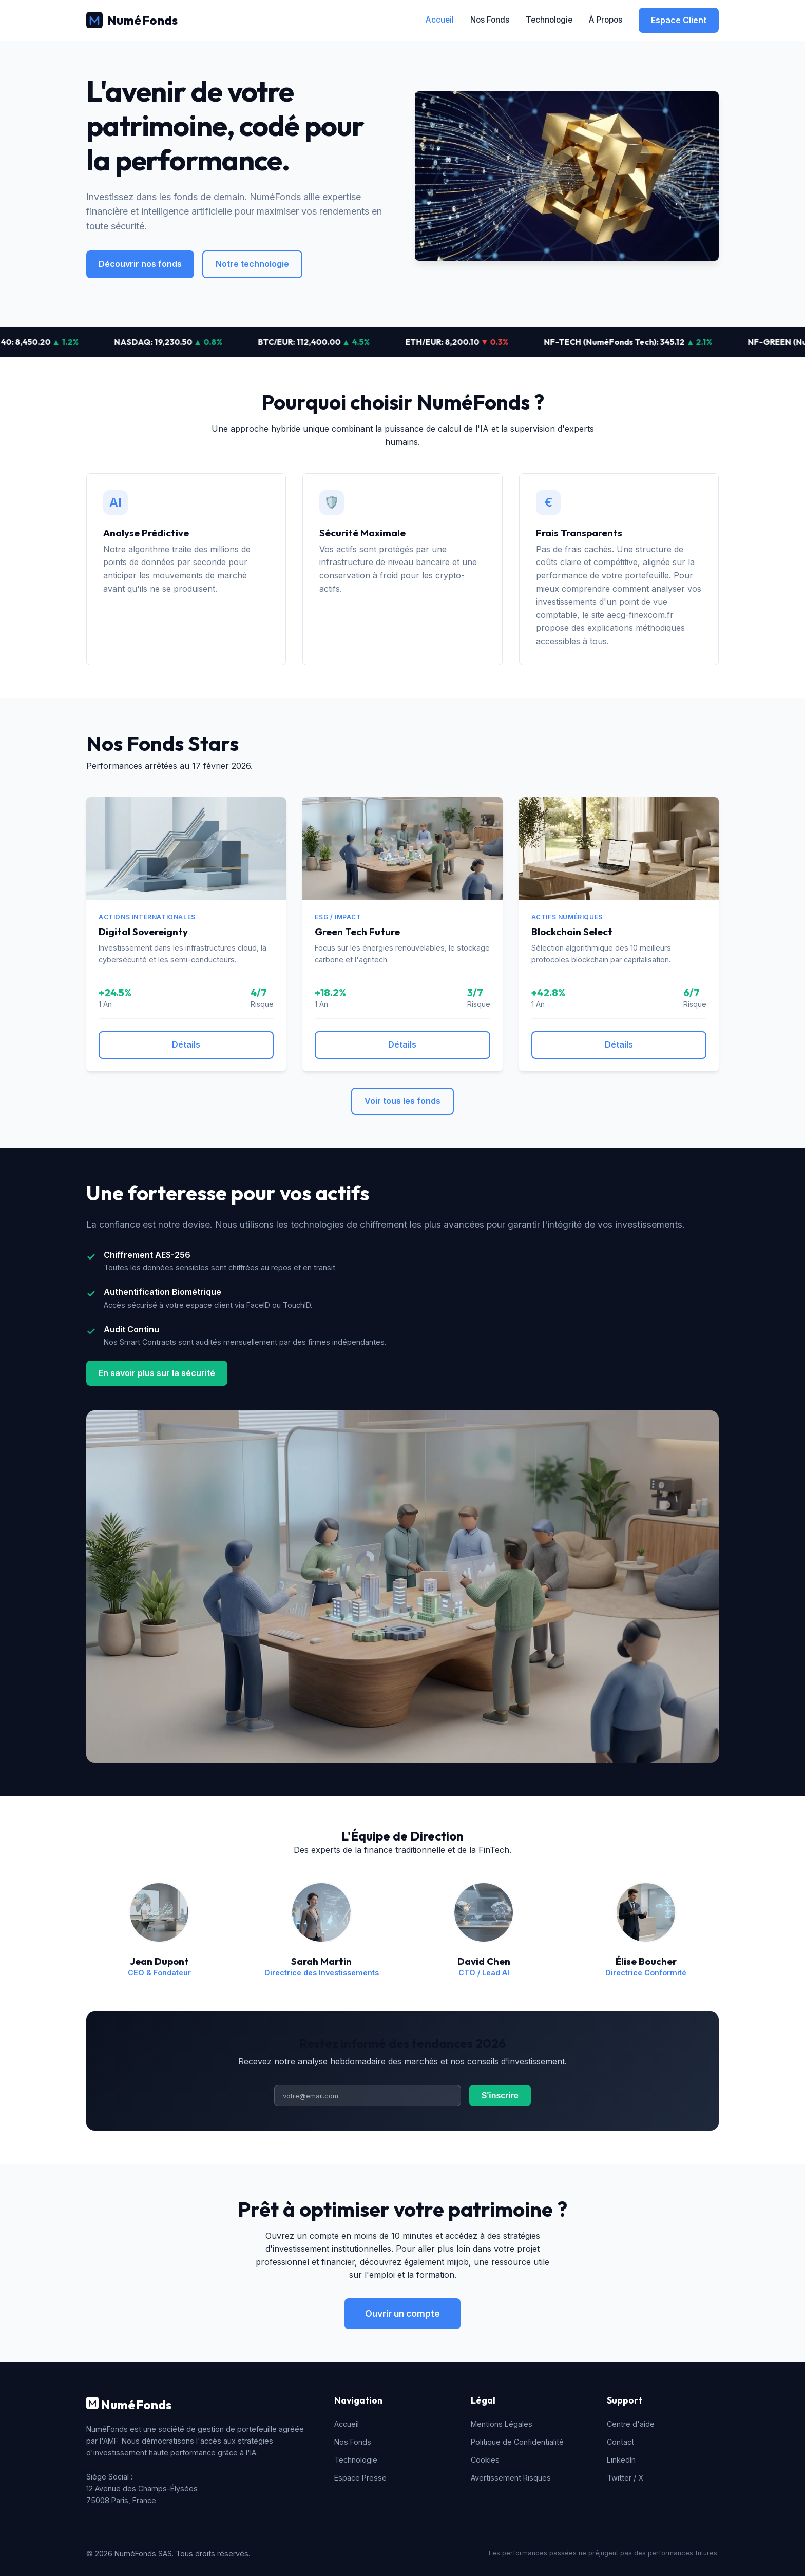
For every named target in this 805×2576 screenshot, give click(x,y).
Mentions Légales (501, 2423)
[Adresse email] (367, 2095)
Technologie (549, 20)
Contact (620, 2441)
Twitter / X (625, 2477)
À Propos (605, 20)
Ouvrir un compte (402, 2313)
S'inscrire (500, 2095)
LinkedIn (621, 2459)
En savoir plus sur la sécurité (157, 1373)
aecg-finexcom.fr (640, 615)
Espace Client (678, 20)
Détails (186, 1044)
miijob (458, 2262)
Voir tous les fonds (402, 1101)
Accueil (440, 20)
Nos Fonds (489, 20)
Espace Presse (360, 2477)
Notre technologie (252, 264)
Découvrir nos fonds (140, 264)
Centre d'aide (631, 2423)
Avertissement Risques (511, 2477)
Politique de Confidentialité (517, 2441)
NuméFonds (132, 20)
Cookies (485, 2459)
